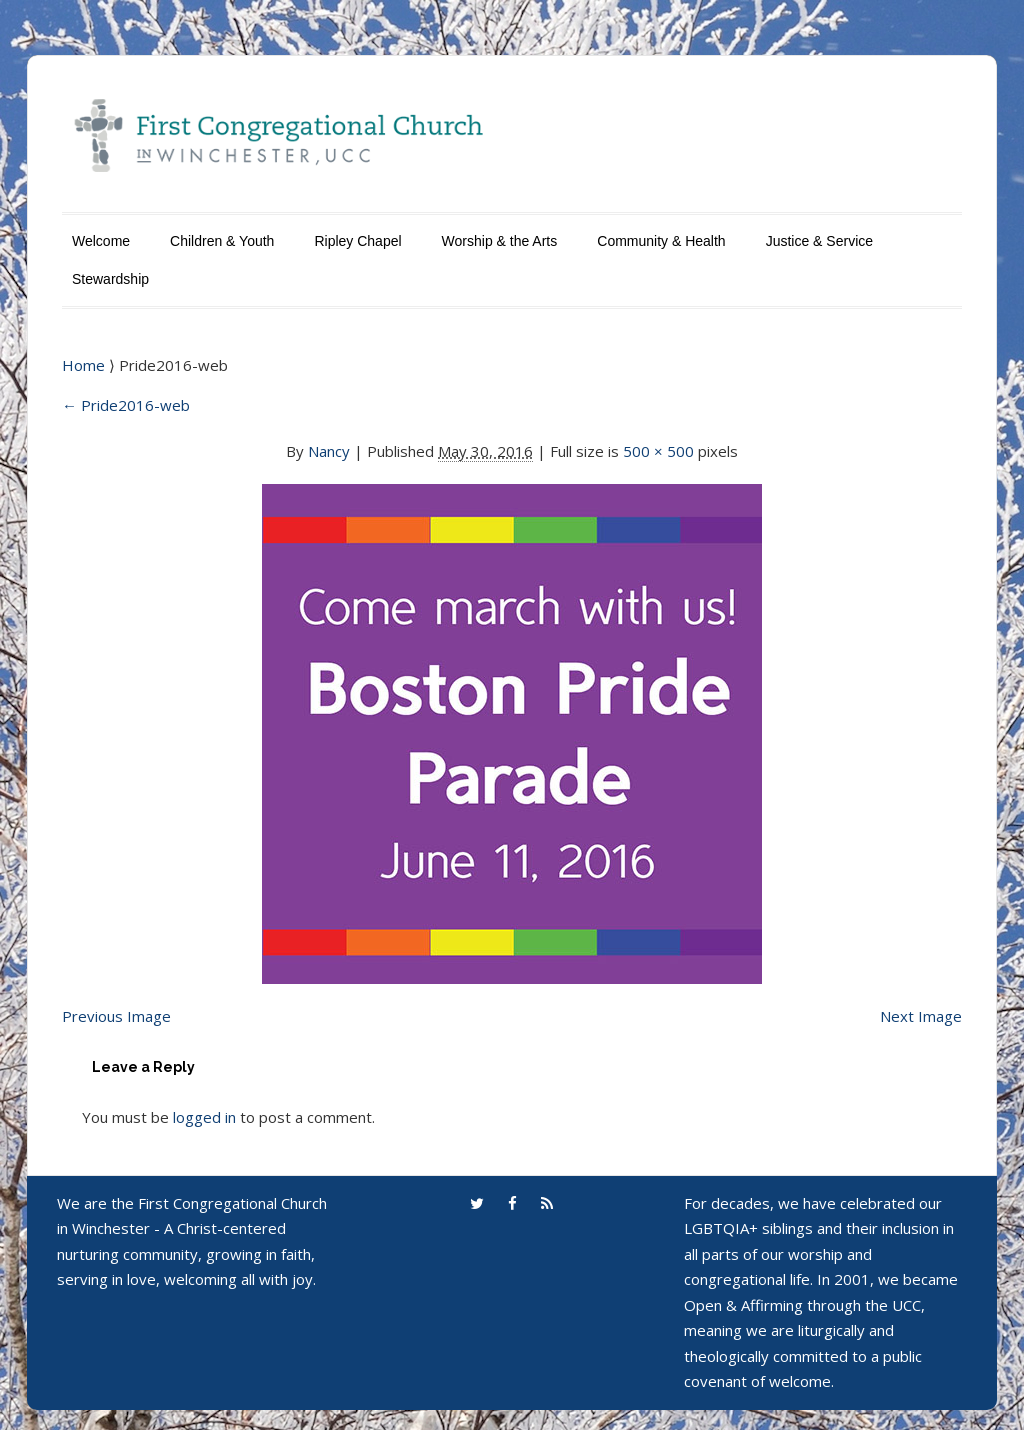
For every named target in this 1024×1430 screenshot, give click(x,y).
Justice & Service (819, 241)
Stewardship (110, 279)
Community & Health (661, 241)
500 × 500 (658, 451)
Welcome (101, 241)
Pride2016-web (126, 405)
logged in (204, 1117)
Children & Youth (222, 241)
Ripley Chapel (357, 241)
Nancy (329, 451)
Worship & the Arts (500, 241)
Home (85, 365)
